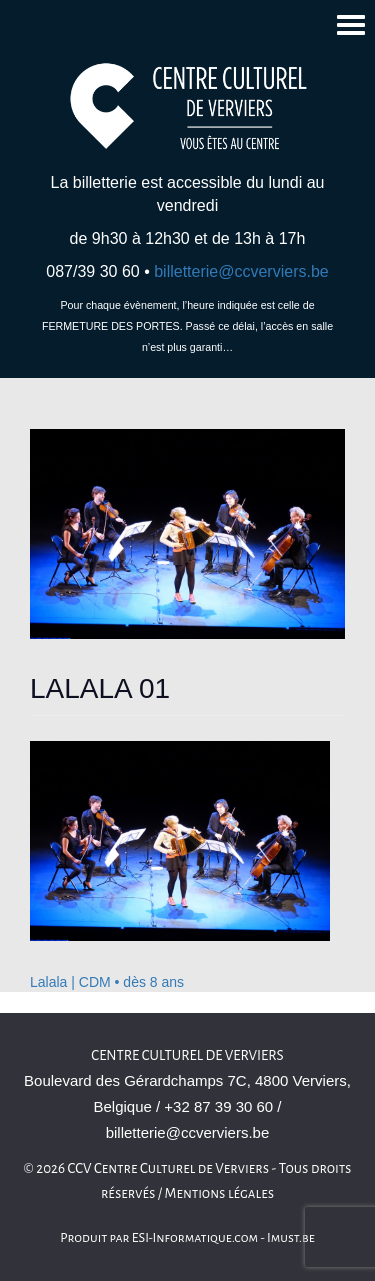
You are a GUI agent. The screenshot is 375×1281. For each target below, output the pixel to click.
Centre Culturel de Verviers (187, 1055)
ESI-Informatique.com (195, 1238)
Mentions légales (220, 1193)
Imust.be (291, 1238)
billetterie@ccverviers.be (241, 271)
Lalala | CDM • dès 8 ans (107, 982)
